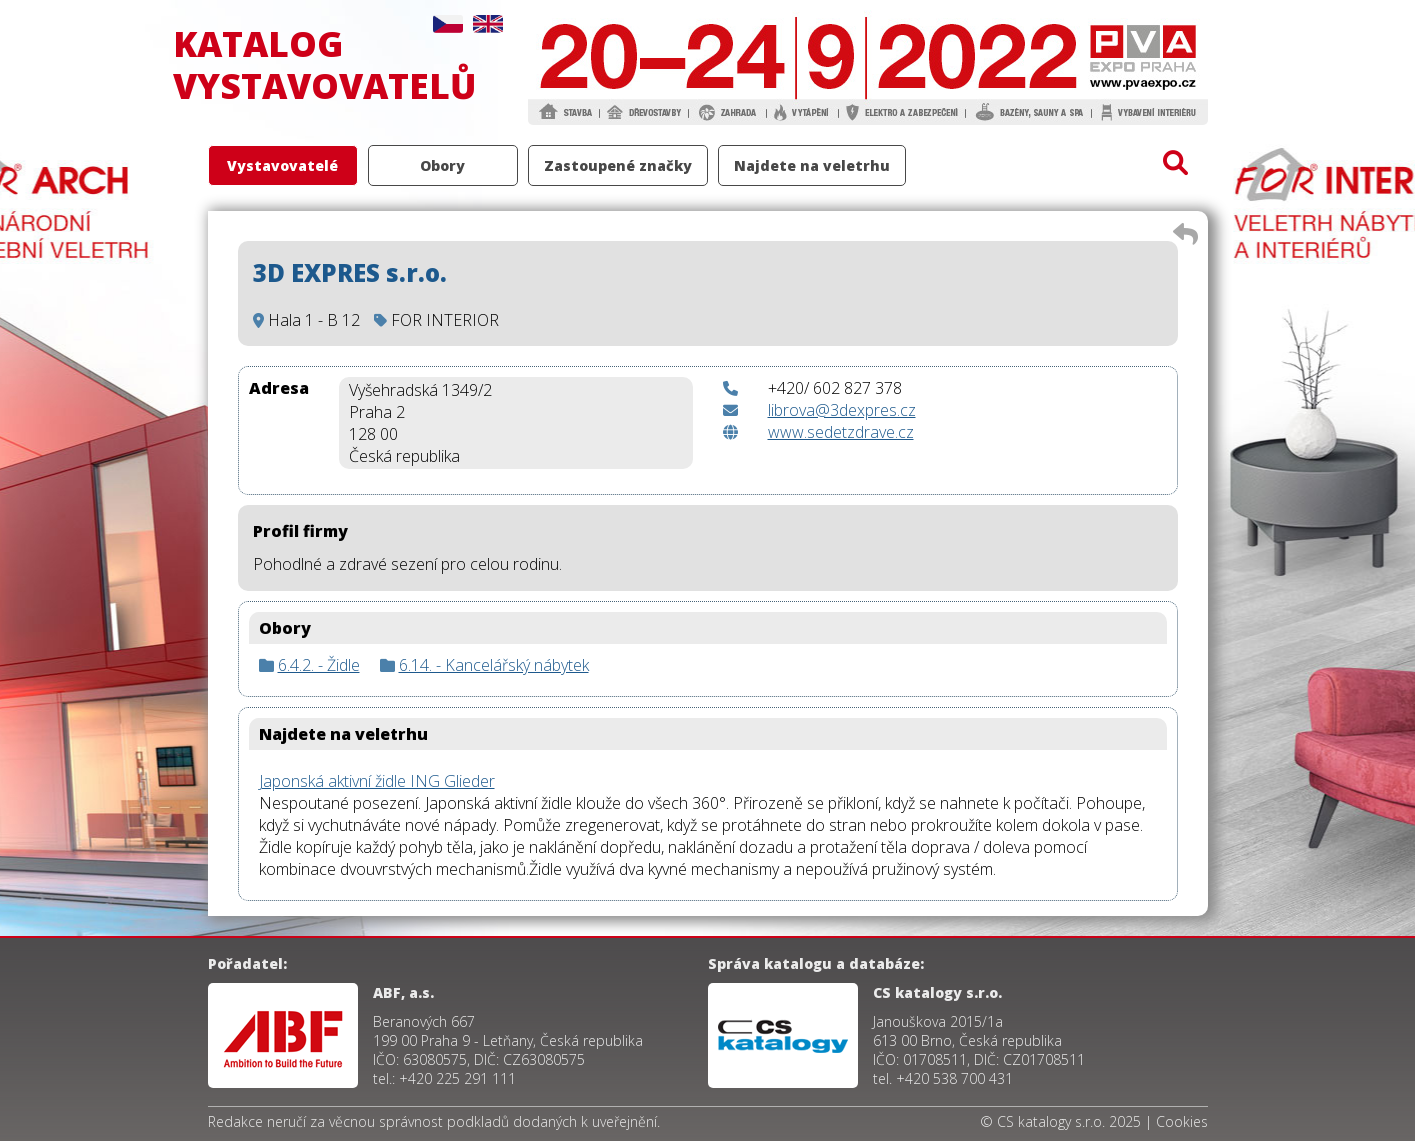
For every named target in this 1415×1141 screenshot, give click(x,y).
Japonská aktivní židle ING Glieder (377, 781)
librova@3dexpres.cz (842, 410)
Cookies (1182, 1121)
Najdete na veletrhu (812, 165)
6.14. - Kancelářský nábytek (494, 665)
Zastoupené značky (618, 165)
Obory (442, 165)
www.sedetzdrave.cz (841, 432)
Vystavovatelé (282, 165)
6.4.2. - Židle (319, 665)
